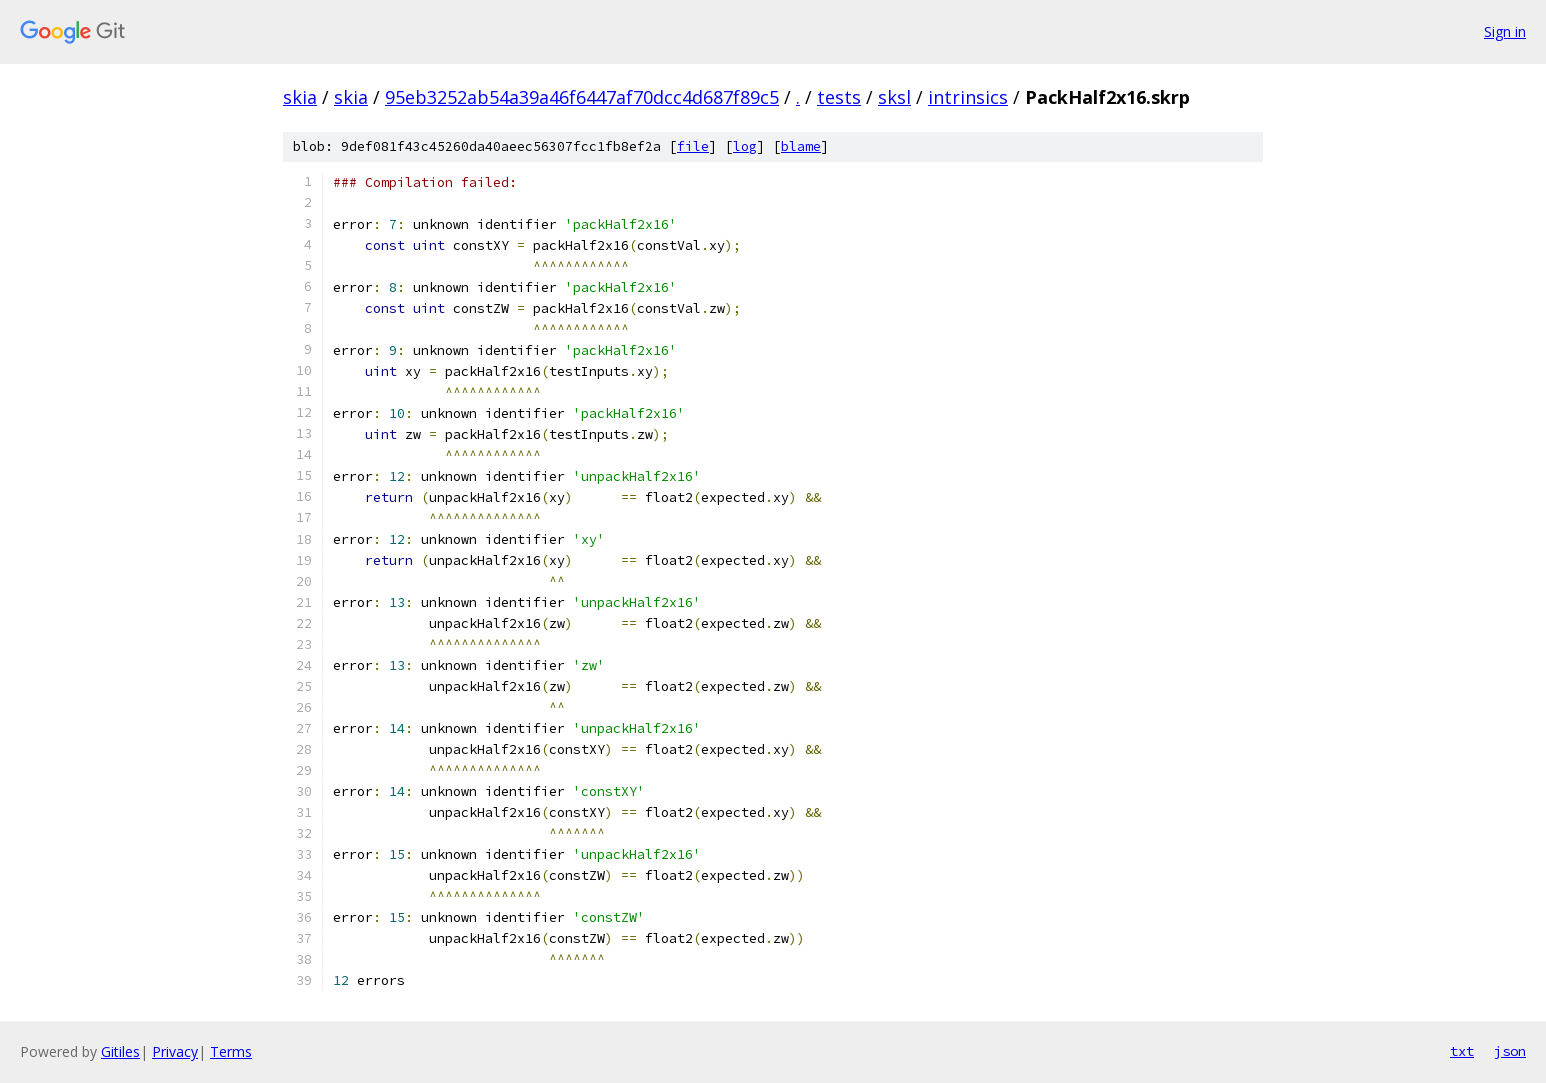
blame (801, 146)
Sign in (1505, 31)
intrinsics (968, 97)
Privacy (175, 1051)
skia (300, 97)
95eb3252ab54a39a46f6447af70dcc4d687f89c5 (582, 97)
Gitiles (120, 1051)
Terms (231, 1051)
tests (839, 97)
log (745, 146)
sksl (894, 97)
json (1510, 1051)
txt (1462, 1051)
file (693, 146)
